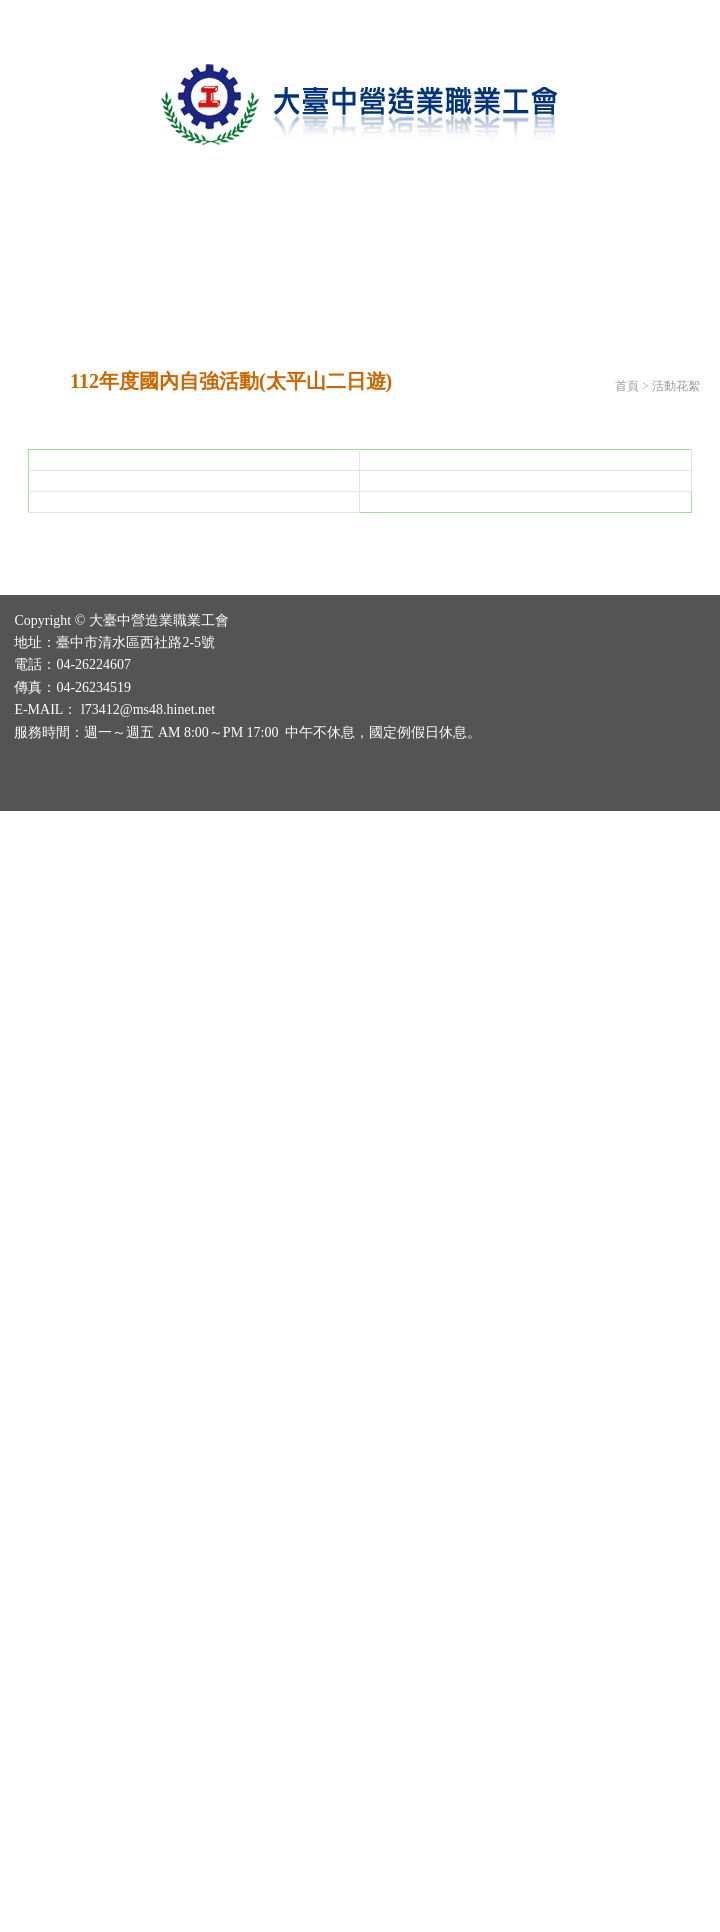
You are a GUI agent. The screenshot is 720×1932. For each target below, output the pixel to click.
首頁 (627, 386)
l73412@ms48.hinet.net (148, 1329)
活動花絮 (676, 386)
